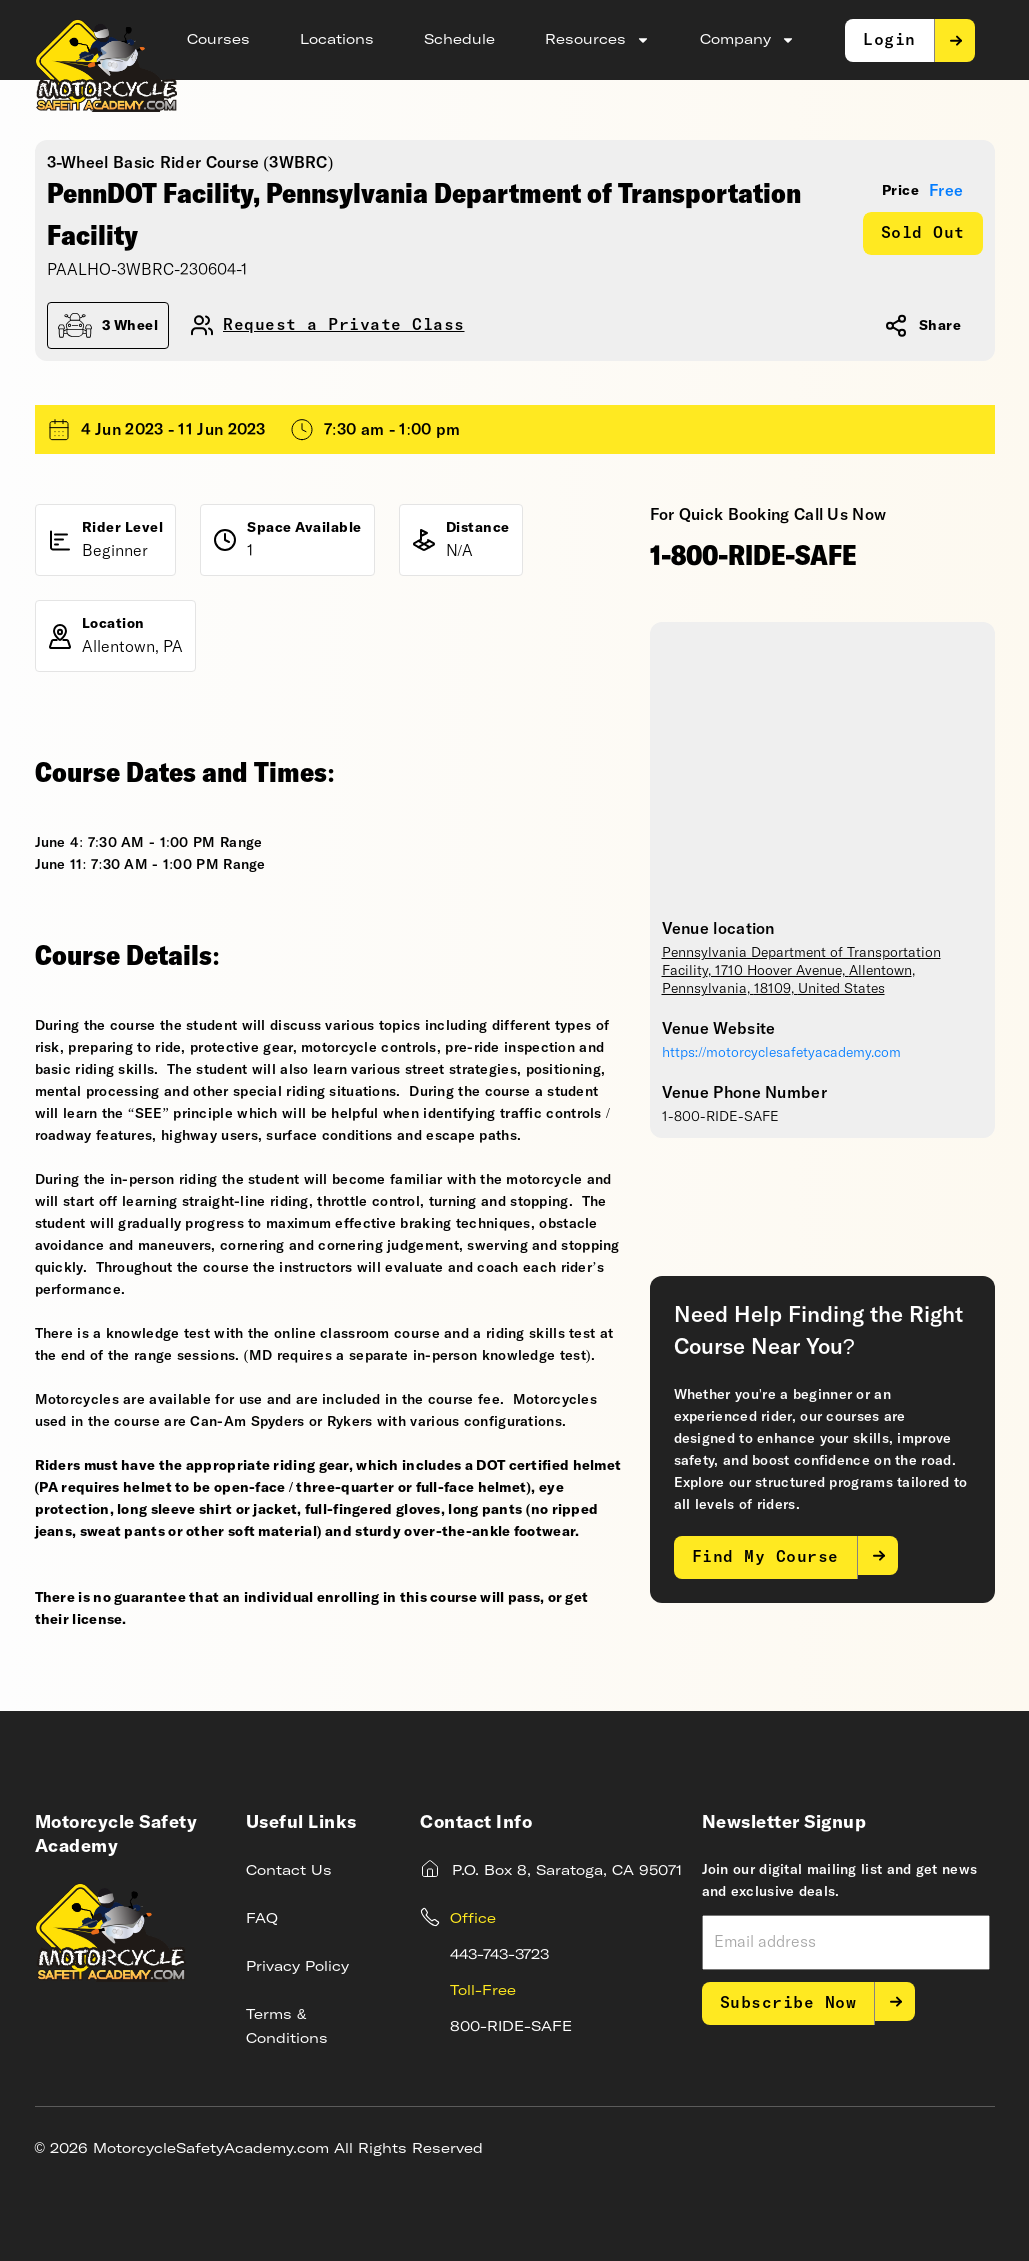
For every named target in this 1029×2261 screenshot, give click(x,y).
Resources (597, 40)
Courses (218, 40)
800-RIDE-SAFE (511, 2027)
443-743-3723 (499, 1955)
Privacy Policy (297, 1967)
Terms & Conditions (287, 2027)
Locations (337, 40)
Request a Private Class (344, 325)
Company (747, 40)
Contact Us (289, 1871)
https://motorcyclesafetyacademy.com (782, 1053)
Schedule (459, 40)
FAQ (262, 1919)
